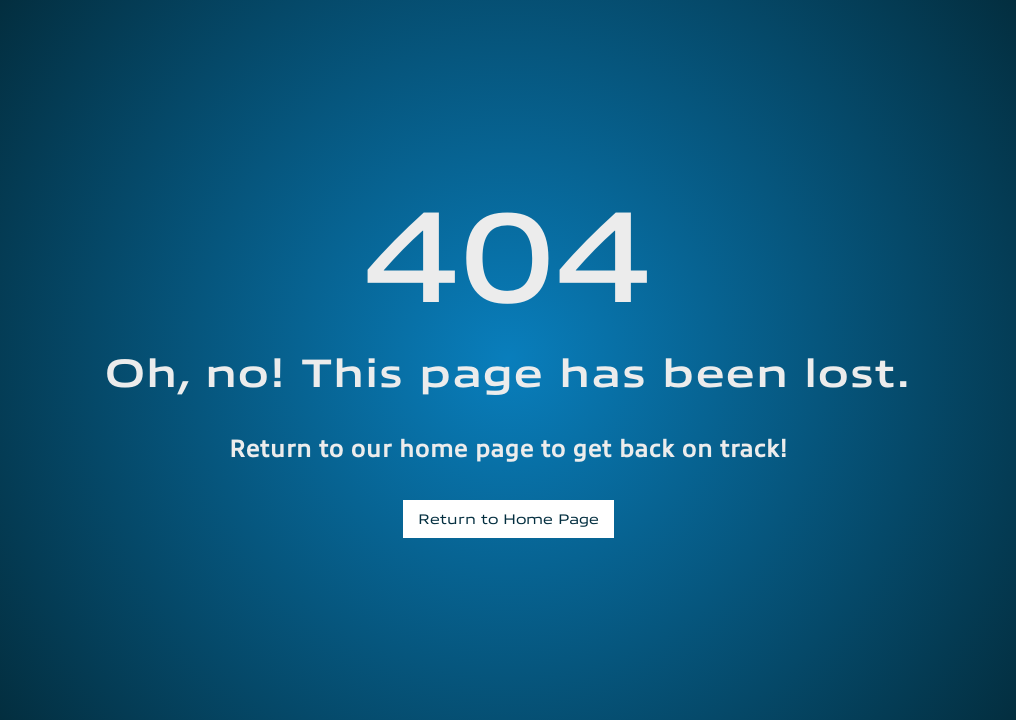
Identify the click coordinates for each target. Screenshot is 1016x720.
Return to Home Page (508, 518)
